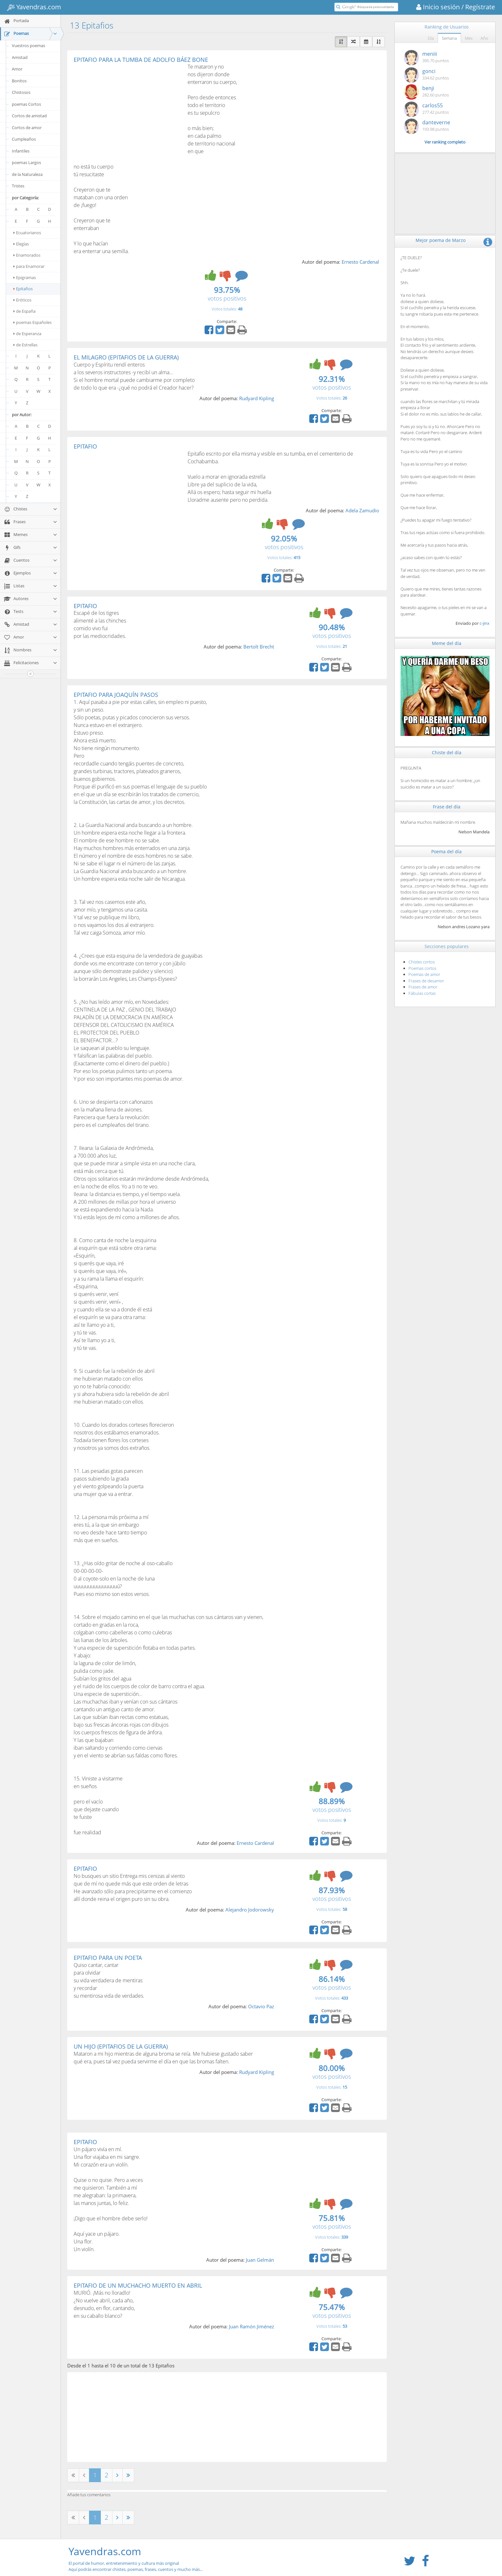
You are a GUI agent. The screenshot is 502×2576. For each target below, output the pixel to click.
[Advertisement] (127, 111)
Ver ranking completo (445, 142)
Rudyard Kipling (256, 398)
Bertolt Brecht (258, 646)
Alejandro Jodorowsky (249, 1909)
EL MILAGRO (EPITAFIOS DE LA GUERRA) (126, 357)
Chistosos (21, 92)
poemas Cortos (26, 104)
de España (24, 311)
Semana (449, 38)
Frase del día (446, 807)
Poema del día (446, 851)
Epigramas (24, 277)
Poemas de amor (424, 974)
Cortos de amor (27, 127)
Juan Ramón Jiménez (251, 2326)
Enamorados (26, 255)
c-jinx (485, 623)
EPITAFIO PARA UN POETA (108, 1957)
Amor (17, 69)
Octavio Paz (261, 2006)
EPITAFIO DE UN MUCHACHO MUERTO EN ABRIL (138, 2285)
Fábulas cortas (422, 993)
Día (431, 38)
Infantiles (20, 151)
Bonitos (19, 81)
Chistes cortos (422, 962)
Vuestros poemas (28, 45)
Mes (469, 38)
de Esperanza (27, 333)
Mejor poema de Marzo (441, 240)
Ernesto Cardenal (360, 262)
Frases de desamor (426, 981)
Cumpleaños (24, 139)
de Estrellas (25, 345)
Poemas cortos (422, 968)
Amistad (20, 57)
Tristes (18, 186)
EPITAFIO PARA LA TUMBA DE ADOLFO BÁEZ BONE (141, 59)
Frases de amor (423, 987)
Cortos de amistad (29, 116)
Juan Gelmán (260, 2260)
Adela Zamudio (362, 510)
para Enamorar (29, 266)
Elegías (21, 244)
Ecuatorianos (27, 232)
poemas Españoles (32, 322)
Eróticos (22, 300)
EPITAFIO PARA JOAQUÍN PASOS (116, 694)
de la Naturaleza (27, 174)
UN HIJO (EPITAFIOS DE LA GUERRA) (121, 2046)
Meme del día (446, 643)
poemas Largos (26, 162)
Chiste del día (446, 752)
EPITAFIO (85, 446)
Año (484, 38)
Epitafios (23, 289)
